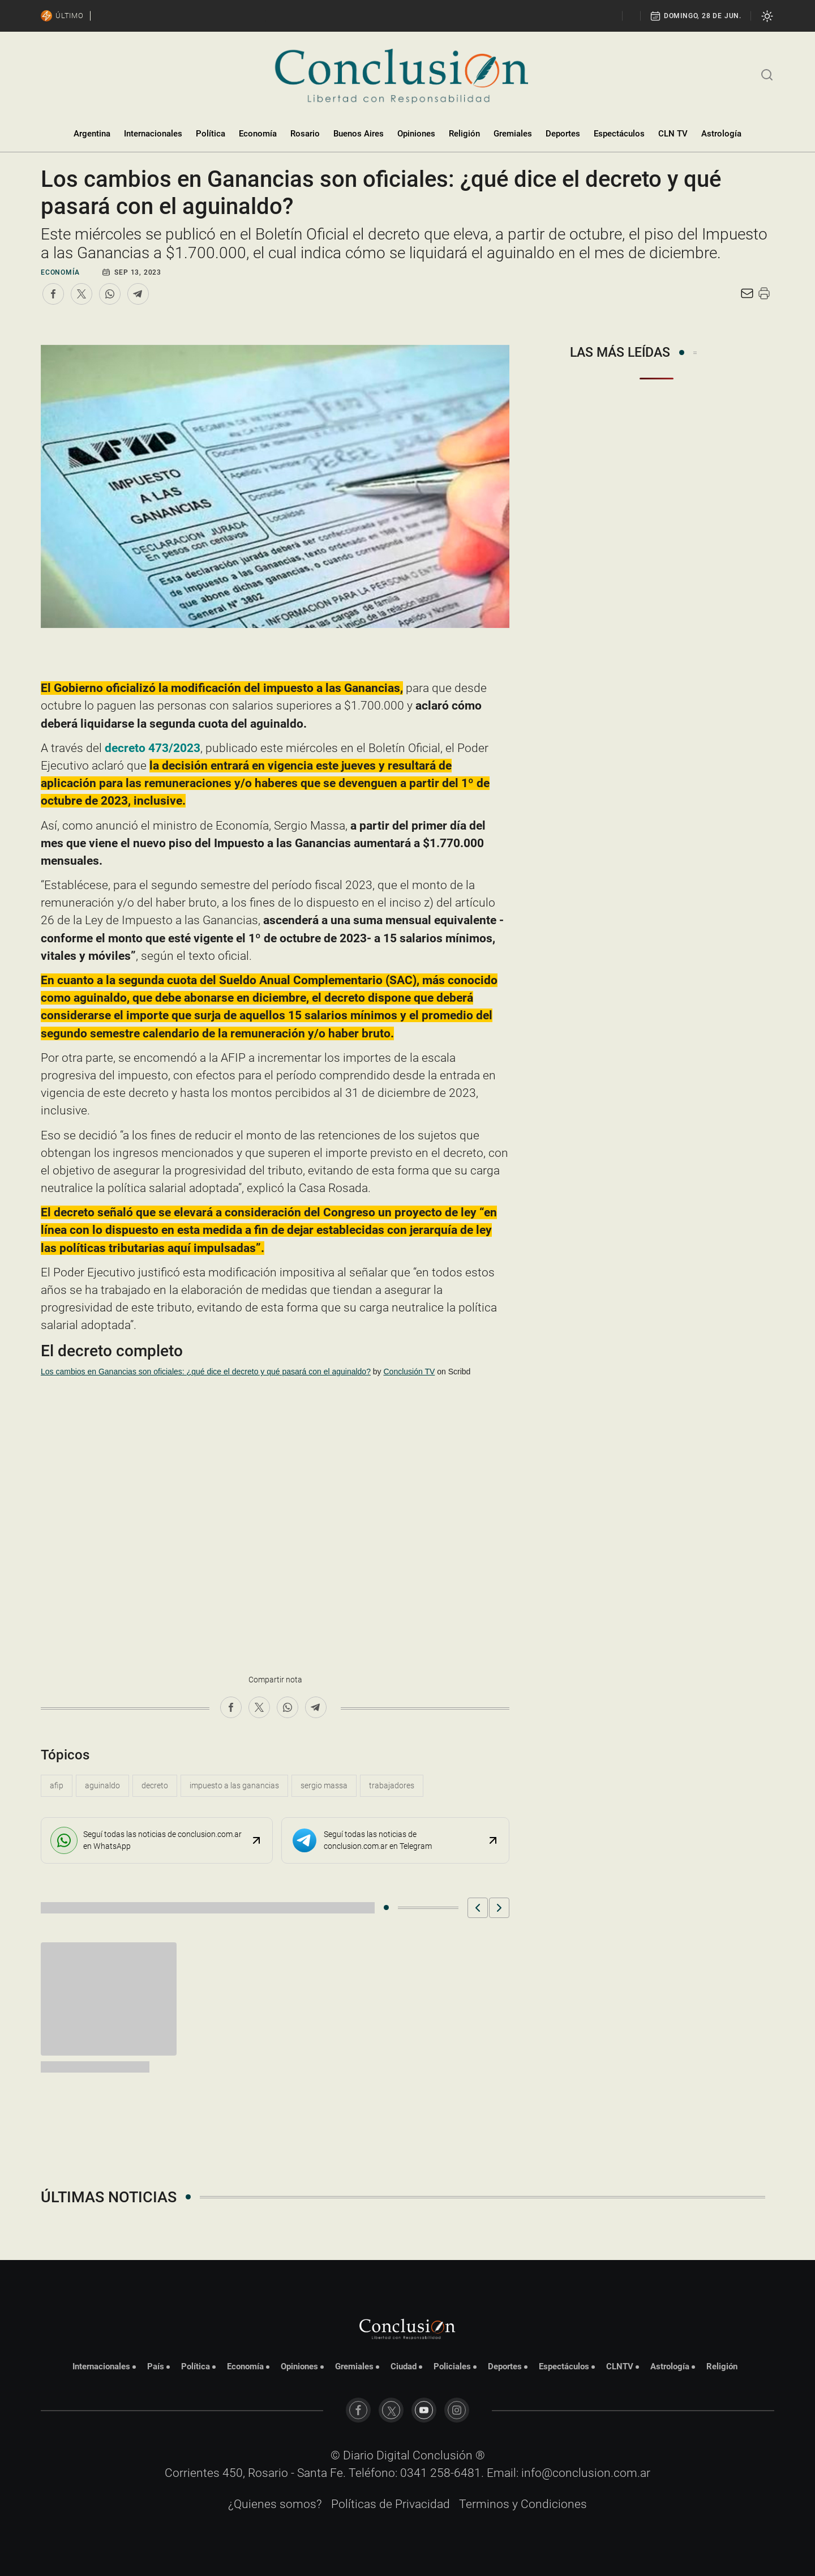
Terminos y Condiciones (523, 2504)
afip (56, 1785)
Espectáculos (619, 134)
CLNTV (619, 2366)
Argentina (92, 134)
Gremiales (513, 134)
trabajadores (391, 1785)
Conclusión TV (409, 1371)
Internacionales (153, 134)
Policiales (452, 2366)
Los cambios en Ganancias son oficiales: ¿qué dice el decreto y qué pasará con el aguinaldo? (206, 1371)
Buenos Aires (358, 134)
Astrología (721, 134)
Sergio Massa (324, 1785)
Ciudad (404, 2366)
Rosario (305, 134)
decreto (154, 1785)
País (155, 2366)
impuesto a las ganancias (234, 1785)
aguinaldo (102, 1785)
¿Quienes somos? (275, 2504)
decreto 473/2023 (152, 748)
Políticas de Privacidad (390, 2504)
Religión (464, 134)
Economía (258, 134)
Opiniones (416, 134)
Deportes (563, 134)
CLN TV (673, 134)
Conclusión (443, 2455)
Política (210, 134)
